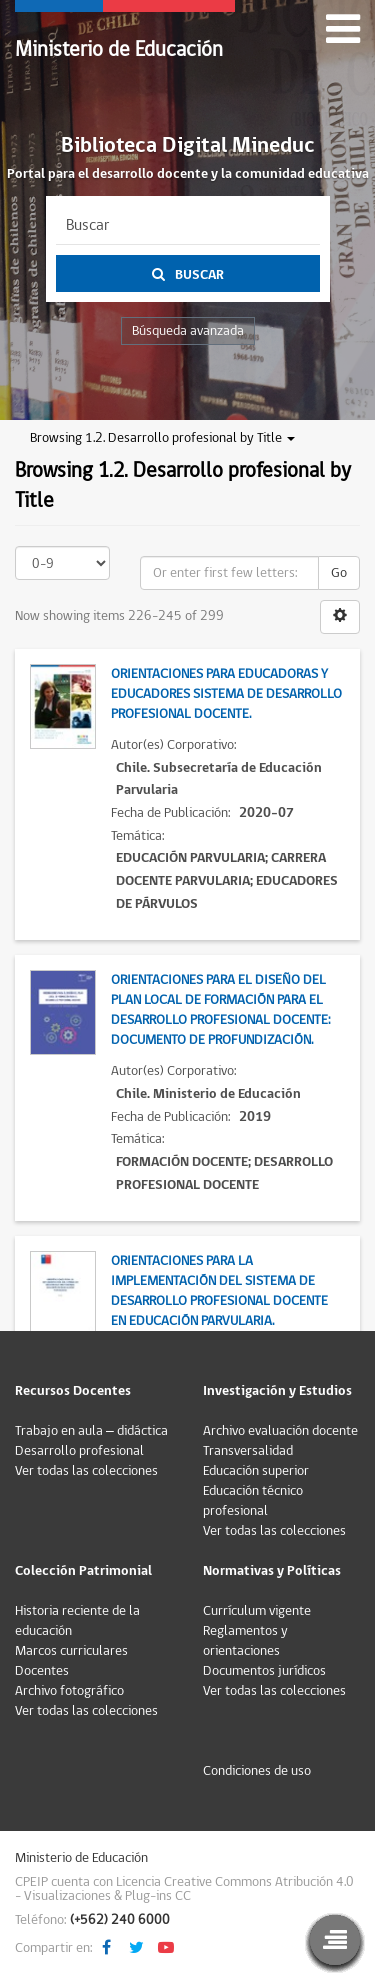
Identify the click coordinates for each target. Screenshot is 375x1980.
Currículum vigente (257, 1611)
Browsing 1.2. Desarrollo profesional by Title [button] (162, 438)
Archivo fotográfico (69, 1691)
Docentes (42, 1671)
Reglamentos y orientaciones (245, 1641)
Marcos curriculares (71, 1651)
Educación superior (256, 1471)
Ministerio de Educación (119, 49)
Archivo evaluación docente (280, 1431)
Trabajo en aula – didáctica (91, 1431)
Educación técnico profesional (253, 1501)
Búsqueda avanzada (188, 331)
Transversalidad (248, 1451)
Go (339, 573)
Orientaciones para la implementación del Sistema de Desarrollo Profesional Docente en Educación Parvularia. (219, 1291)
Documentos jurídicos (264, 1671)
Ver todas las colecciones (86, 1471)
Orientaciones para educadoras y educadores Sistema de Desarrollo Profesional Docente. (226, 694)
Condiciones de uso (257, 1771)
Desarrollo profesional (79, 1451)
